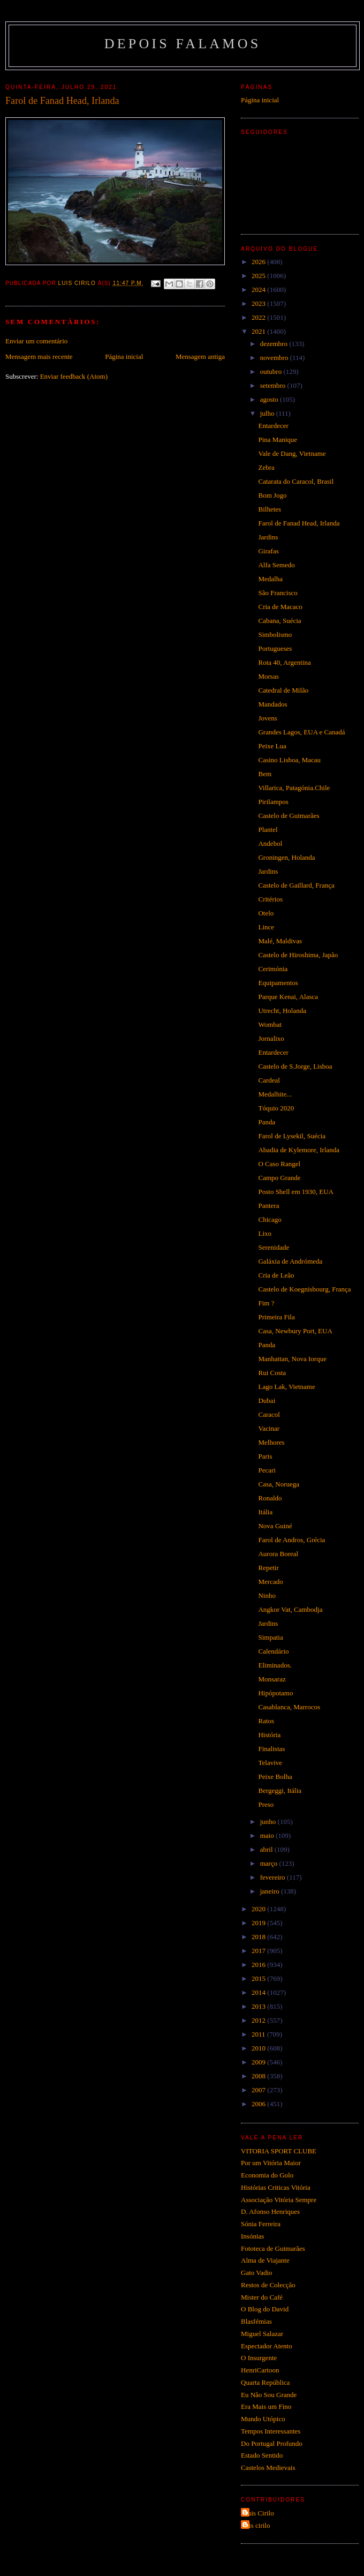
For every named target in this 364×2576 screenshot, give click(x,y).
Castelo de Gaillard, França (296, 885)
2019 (259, 1923)
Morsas (268, 676)
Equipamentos (278, 983)
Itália (265, 1512)
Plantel (267, 829)
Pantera (268, 1205)
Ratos (266, 1721)
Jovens (267, 718)
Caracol (268, 1414)
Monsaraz (271, 1679)
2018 (259, 1937)
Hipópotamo (275, 1693)
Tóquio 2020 (276, 1108)
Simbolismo (275, 634)
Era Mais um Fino (266, 2406)
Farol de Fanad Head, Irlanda (298, 523)
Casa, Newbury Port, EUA (295, 1331)
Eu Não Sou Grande (269, 2395)
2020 (259, 1909)
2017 (259, 1951)
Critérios (270, 899)
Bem (264, 774)
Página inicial (124, 356)
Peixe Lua (272, 746)
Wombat (270, 1024)
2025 (259, 276)
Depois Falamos (182, 43)
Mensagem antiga (200, 356)
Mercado (270, 1582)
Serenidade (273, 1247)
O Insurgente (259, 2358)
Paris (265, 1456)
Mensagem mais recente (39, 356)
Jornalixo (271, 1038)
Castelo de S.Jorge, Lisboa (295, 1066)
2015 (259, 1978)
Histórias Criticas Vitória (275, 2187)
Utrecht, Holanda (282, 1011)
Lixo (264, 1233)
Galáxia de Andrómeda (290, 1261)
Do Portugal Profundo (271, 2443)
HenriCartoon (260, 2370)
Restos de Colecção (268, 2285)
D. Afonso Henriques (270, 2211)
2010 (259, 2048)
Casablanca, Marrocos (289, 1707)
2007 (259, 2090)
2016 (259, 1965)
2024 (259, 290)
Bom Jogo (272, 495)
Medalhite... (274, 1094)
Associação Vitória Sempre (278, 2200)
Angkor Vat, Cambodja (290, 1609)
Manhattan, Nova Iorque (292, 1359)
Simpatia (270, 1637)
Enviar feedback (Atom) (74, 376)
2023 (259, 303)
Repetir (268, 1568)
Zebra (266, 467)
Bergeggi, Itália (279, 1790)
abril (267, 1849)
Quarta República (265, 2382)
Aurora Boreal (278, 1554)
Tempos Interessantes (270, 2431)
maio (268, 1835)
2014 (259, 1992)
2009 (259, 2062)
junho (269, 1822)
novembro (275, 358)
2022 (259, 317)
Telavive (270, 1763)
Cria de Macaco (280, 607)
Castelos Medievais (268, 2468)
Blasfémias (256, 2321)
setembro (273, 385)
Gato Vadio (256, 2273)
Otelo (266, 913)
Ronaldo (270, 1498)
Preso (266, 1804)
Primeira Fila (276, 1317)
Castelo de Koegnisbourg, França (304, 1289)
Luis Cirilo (259, 2513)
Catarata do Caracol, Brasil (295, 481)
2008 (259, 2076)
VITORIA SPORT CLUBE (278, 2151)
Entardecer (273, 426)
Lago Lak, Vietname (286, 1387)
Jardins (268, 537)
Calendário (273, 1651)
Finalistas (271, 1749)
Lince (266, 927)
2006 (259, 2104)
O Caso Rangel (279, 1164)
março (269, 1863)
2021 (259, 331)
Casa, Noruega (278, 1484)
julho (268, 413)
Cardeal (268, 1080)
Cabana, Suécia (279, 621)
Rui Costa (272, 1373)
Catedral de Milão (283, 690)
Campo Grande (279, 1178)
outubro (272, 371)
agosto (270, 399)
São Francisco (277, 593)
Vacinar (268, 1428)
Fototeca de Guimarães (273, 2248)
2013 (259, 2006)
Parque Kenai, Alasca (288, 997)
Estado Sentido (262, 2455)
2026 (259, 262)
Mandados (272, 704)
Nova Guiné (275, 1526)
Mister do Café (262, 2297)
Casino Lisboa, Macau (289, 760)
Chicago (269, 1219)
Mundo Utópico (263, 2419)
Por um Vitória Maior (271, 2163)
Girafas (268, 551)
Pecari (266, 1470)
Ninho (267, 1595)
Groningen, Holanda (286, 857)
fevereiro (273, 1877)
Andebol (270, 843)
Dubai (266, 1400)
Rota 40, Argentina (284, 662)
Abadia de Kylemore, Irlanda (298, 1150)
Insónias (252, 2236)
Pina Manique (277, 439)
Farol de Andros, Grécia (291, 1540)
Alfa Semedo (276, 565)
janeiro (270, 1891)
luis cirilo (257, 2525)
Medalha (270, 579)
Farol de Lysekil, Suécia (291, 1136)
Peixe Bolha (275, 1777)
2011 (259, 2034)
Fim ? (266, 1303)
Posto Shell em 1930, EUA (295, 1192)
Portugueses (275, 648)
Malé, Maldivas (280, 941)
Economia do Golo (267, 2175)
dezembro (275, 344)
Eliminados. (274, 1665)
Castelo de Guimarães (288, 816)
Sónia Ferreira (260, 2224)
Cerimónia (272, 969)
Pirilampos (273, 802)
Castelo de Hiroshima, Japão (298, 955)
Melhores (271, 1442)
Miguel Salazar (262, 2334)
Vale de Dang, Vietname (291, 453)
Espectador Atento (266, 2346)
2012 (259, 2020)
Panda (266, 1122)
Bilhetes (269, 509)
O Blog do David (265, 2309)
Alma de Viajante (265, 2260)
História (269, 1735)
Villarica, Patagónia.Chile (294, 788)
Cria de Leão (276, 1275)
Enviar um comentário (36, 341)
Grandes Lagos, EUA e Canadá (301, 732)
